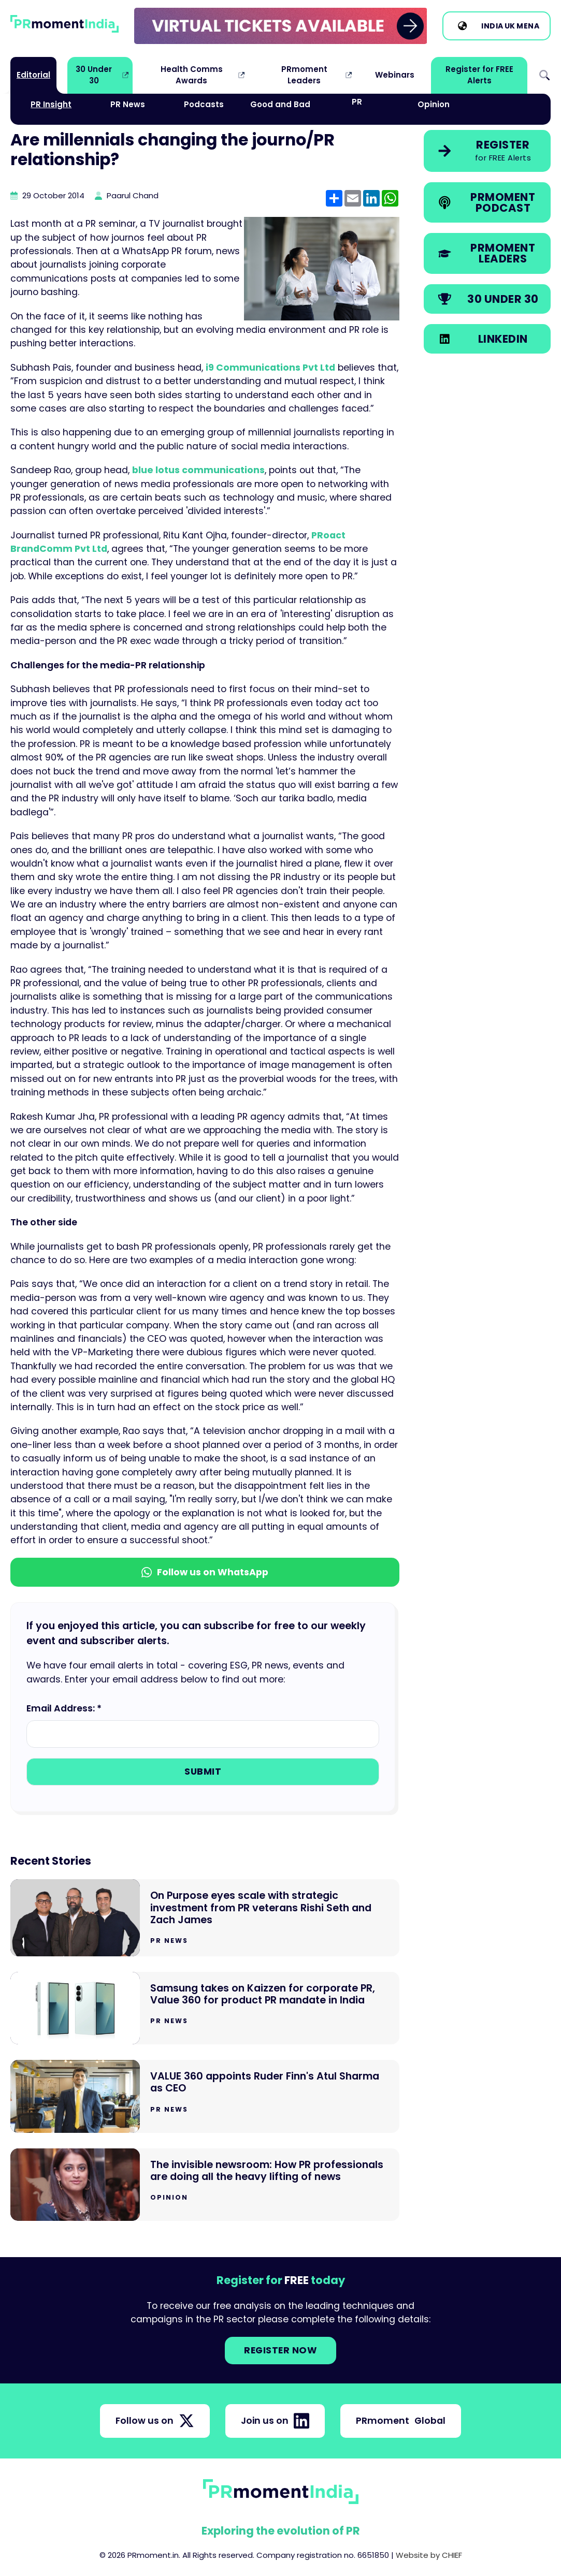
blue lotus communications (198, 470)
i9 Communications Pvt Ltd (270, 367)
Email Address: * (64, 1708)
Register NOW (280, 2350)
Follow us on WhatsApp (204, 1572)
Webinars (394, 74)
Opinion (434, 104)
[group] (280, 26)
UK (510, 26)
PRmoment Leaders (304, 75)
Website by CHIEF (429, 2555)
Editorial (33, 74)
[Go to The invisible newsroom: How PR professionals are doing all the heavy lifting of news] (204, 2184)
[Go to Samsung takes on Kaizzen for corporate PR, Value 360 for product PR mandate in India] (204, 2008)
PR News (127, 104)
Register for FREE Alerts (479, 75)
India (492, 26)
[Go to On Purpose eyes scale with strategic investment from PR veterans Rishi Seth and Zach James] (204, 1917)
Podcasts (204, 104)
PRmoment (400, 2420)
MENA (527, 26)
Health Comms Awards (192, 75)
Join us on (275, 2420)
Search (544, 75)
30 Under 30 (94, 75)
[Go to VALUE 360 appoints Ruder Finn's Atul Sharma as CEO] (204, 2096)
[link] (280, 26)
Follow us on (155, 2420)
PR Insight (51, 104)
